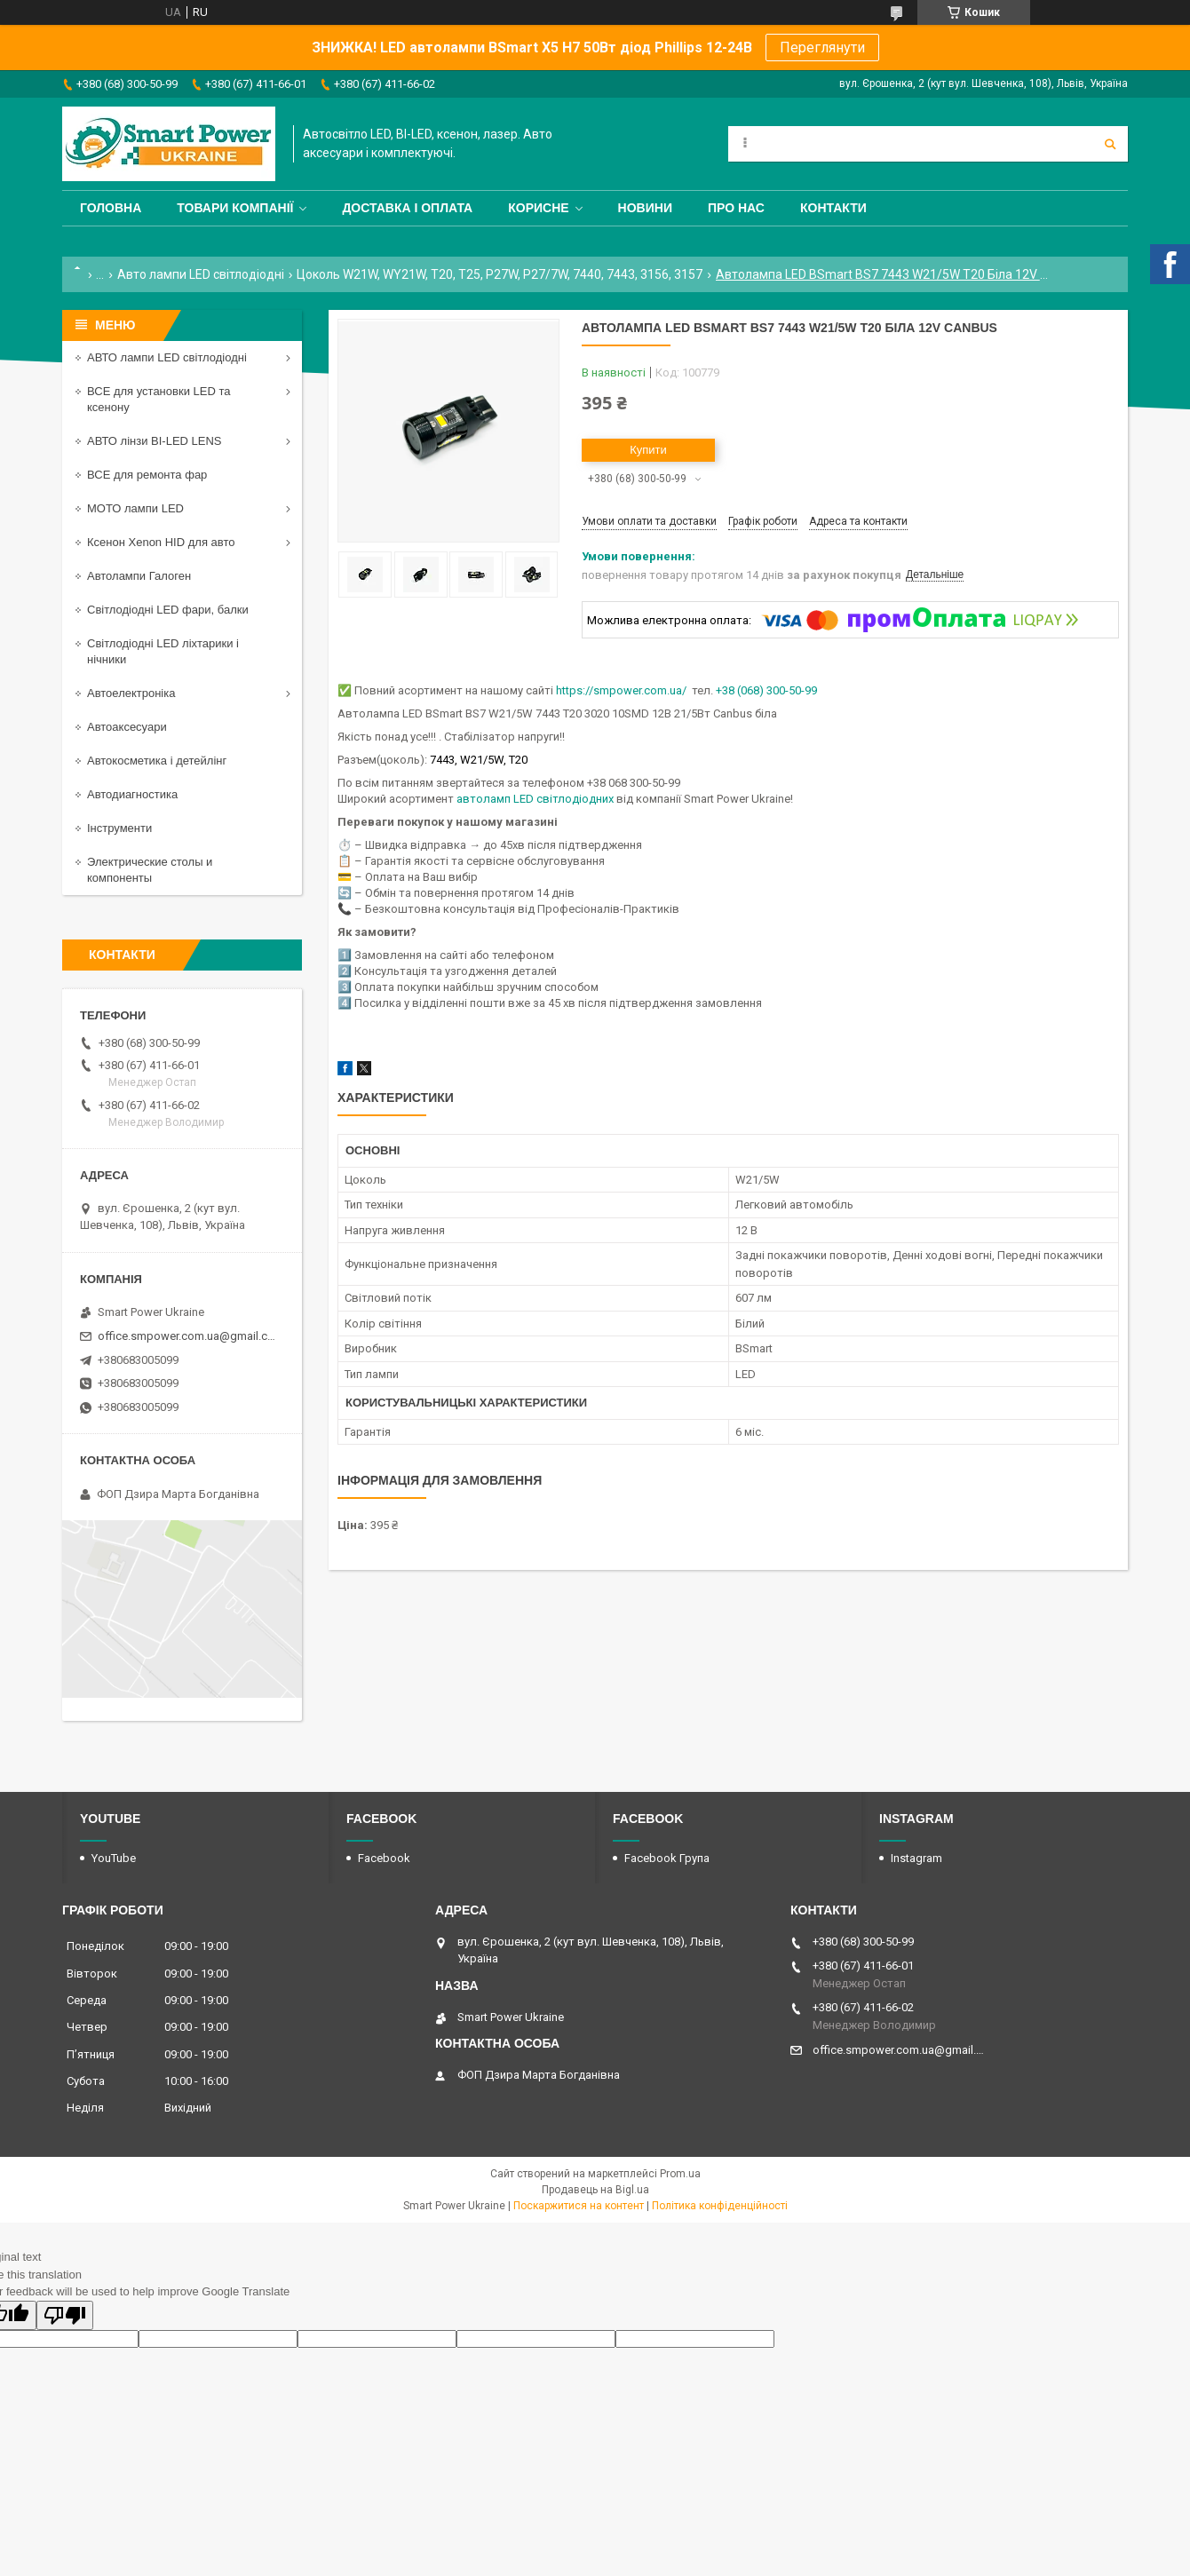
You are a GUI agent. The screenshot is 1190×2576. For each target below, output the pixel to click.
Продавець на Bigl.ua (595, 2190)
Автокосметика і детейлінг (156, 760)
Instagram (916, 1858)
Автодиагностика (132, 794)
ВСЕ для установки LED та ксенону (158, 399)
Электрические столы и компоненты (149, 869)
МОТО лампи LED (135, 508)
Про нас (736, 208)
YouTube (113, 1858)
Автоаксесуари (127, 726)
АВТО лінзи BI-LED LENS (154, 441)
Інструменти (119, 828)
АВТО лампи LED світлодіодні (167, 357)
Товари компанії (235, 208)
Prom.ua (680, 2174)
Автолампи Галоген (139, 576)
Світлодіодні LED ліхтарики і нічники (163, 651)
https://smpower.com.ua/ (621, 690)
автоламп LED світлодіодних (535, 798)
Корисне (538, 208)
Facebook (384, 1858)
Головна (110, 208)
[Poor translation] (64, 2315)
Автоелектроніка (131, 693)
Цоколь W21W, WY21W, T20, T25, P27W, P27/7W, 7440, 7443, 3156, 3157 (499, 274)
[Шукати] (1110, 144)
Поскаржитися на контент (578, 2206)
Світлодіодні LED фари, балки (168, 609)
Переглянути (822, 47)
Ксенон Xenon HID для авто (160, 542)
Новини (645, 208)
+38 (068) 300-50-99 (766, 690)
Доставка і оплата (407, 208)
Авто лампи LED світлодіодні (200, 274)
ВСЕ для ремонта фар (147, 474)
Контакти (833, 208)
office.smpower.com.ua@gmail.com (189, 1336)
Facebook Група (667, 1858)
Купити (648, 449)
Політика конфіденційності (720, 2206)
